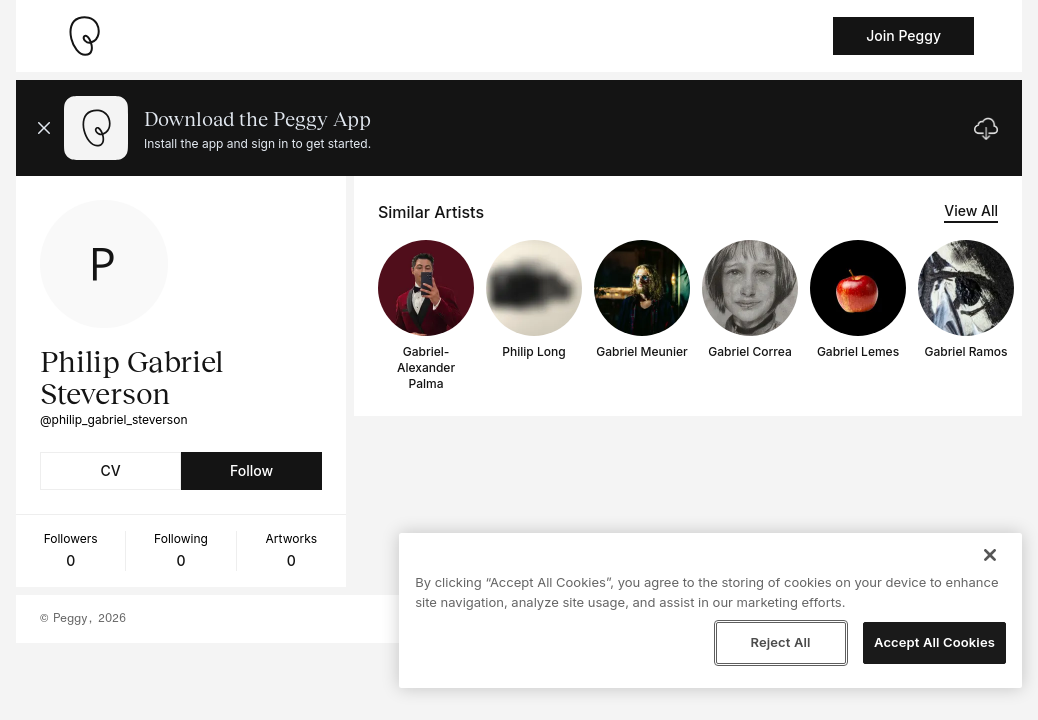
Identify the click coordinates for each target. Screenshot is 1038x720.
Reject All (780, 642)
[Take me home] (84, 36)
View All (971, 210)
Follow (251, 470)
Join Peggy (903, 35)
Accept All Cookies (934, 642)
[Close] (990, 555)
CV (110, 470)
